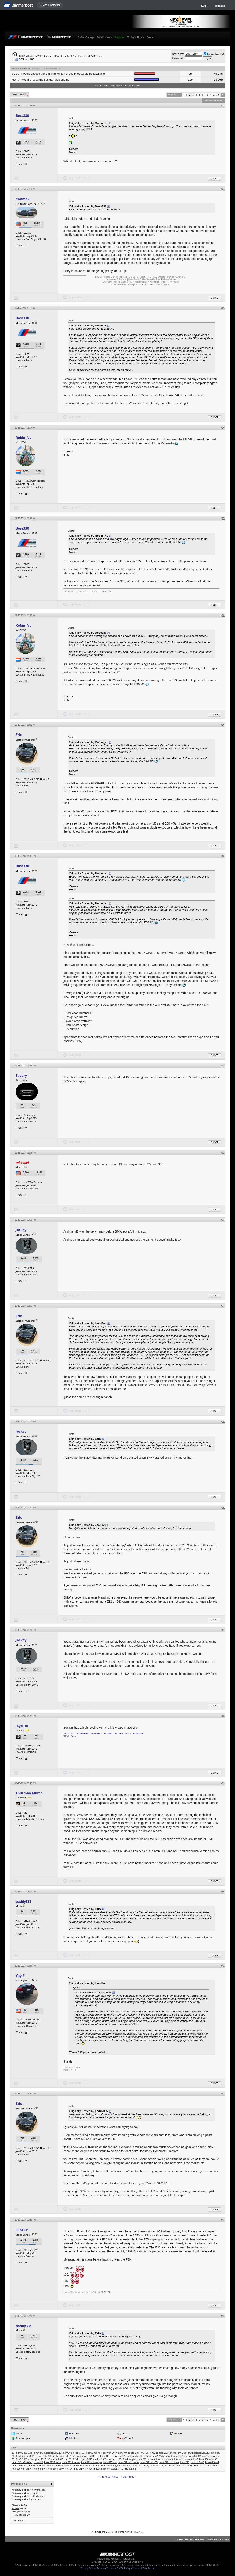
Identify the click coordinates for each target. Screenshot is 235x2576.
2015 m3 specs (49, 2459)
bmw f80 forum (156, 2459)
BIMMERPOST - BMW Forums (206, 2539)
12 (206, 94)
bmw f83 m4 (212, 2462)
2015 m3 (16, 2459)
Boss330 (22, 115)
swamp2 (22, 199)
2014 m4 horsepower (77, 2455)
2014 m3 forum (172, 2452)
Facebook (74, 2433)
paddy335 (23, 1901)
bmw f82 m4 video (169, 2462)
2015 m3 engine (30, 2459)
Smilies (15, 2508)
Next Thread (127, 2476)
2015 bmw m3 (147, 2455)
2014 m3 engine (154, 2452)
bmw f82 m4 (110, 2462)
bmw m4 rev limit (68, 2468)
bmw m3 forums (73, 2465)
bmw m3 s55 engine (109, 2465)
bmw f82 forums (71, 2462)
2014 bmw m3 (19, 2452)
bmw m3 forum (54, 2465)
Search (151, 37)
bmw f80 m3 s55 (208, 2459)
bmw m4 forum (183, 2465)
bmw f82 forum (52, 2462)
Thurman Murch (29, 1793)
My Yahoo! (127, 2438)
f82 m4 (132, 2468)
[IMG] (15, 2511)
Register (220, 5)
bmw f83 (184, 2462)
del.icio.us (74, 2438)
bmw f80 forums (174, 2459)
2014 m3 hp (212, 2452)
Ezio (19, 734)
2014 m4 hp (96, 2455)
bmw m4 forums (202, 2465)
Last (216, 94)
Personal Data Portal (143, 2568)
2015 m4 (63, 2459)
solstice (22, 2229)
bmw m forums (36, 2465)
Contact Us (181, 2539)
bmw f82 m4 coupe (128, 2462)
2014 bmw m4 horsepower (96, 2452)
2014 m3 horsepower (193, 2452)
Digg (123, 2433)
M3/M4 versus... (96, 56)
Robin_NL (23, 437)
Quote (214, 178)
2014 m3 (140, 2452)
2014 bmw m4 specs (123, 2452)
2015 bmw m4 (187, 2455)
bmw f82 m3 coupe (91, 2462)
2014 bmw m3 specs (69, 2452)
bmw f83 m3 (197, 2462)
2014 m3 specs (20, 2455)
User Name (178, 53)
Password (177, 58)
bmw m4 (125, 2465)
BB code (16, 2505)
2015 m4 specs (109, 2459)
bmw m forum (19, 2465)
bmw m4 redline (49, 2468)
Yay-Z (20, 1975)
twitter (19, 2433)
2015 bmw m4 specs (207, 2455)
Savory (21, 1075)
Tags (13, 2447)
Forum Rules (18, 2520)
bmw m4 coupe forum (162, 2465)
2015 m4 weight (127, 2459)
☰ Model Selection (50, 5)
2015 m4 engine (77, 2459)
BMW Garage (86, 37)
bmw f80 (141, 2459)
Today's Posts (135, 37)
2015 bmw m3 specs (167, 2455)
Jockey (21, 1229)
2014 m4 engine (56, 2455)
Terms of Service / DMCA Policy (113, 2568)
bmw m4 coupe (140, 2465)
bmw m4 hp (32, 2468)
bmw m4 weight (109, 2468)
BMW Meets (104, 37)
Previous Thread (109, 2476)
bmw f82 (38, 2462)
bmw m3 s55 (90, 2465)
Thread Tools (212, 100)
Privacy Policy (87, 2568)
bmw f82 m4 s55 (149, 2462)
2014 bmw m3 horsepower (42, 2452)
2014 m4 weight (130, 2455)
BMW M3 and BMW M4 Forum (35, 56)
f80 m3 (123, 2468)
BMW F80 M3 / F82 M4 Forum (69, 56)
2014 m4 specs (112, 2455)
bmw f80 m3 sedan (22, 2462)
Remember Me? (214, 54)
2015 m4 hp (93, 2459)
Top (227, 2539)
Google (178, 2433)
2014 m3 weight (37, 2455)
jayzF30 (22, 1726)
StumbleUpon (23, 2438)
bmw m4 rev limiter (89, 2468)
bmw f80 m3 (191, 2459)
